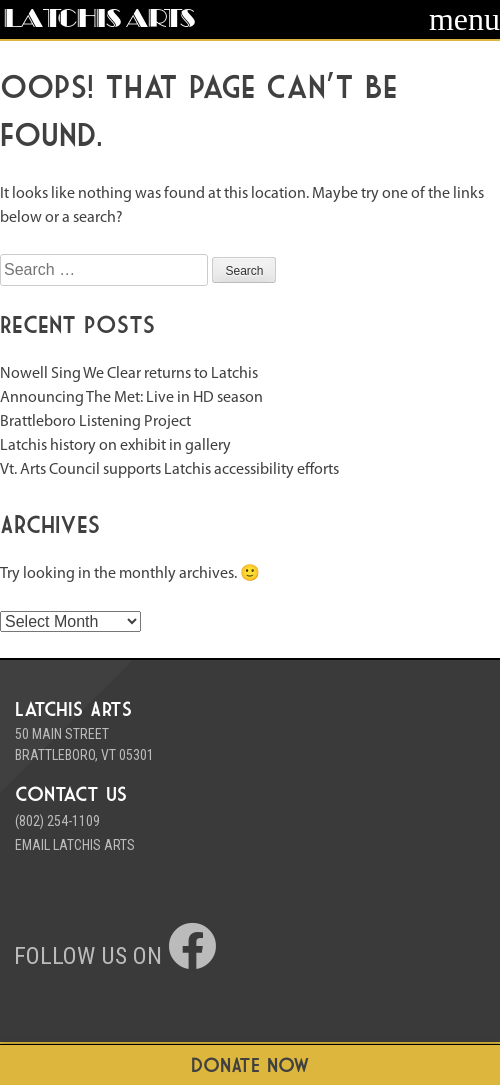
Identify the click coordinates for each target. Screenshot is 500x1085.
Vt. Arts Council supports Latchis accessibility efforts (169, 470)
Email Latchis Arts (75, 845)
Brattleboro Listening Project (95, 422)
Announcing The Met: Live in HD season (131, 398)
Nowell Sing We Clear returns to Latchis (129, 374)
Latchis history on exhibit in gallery (115, 446)
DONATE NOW (250, 1064)
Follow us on (115, 956)
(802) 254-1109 (57, 821)
